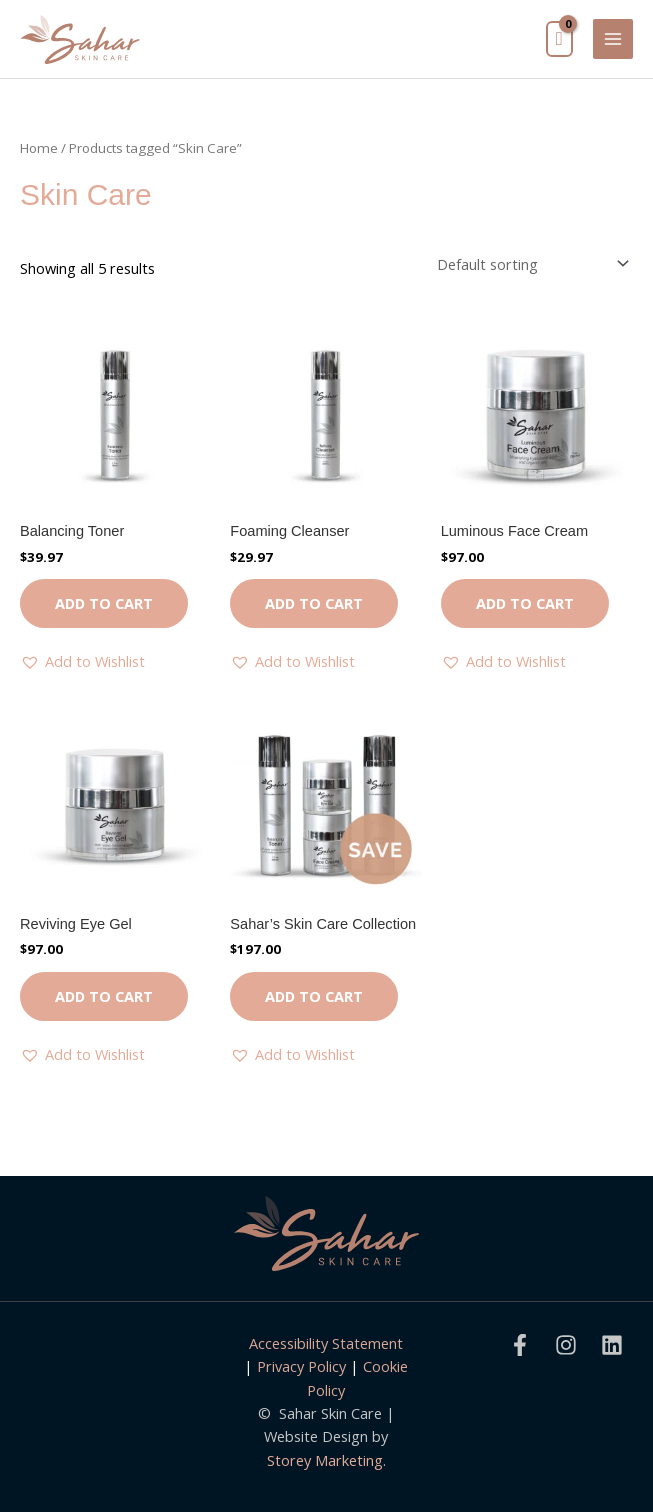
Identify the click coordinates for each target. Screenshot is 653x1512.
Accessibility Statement (326, 1343)
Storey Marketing (325, 1460)
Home (39, 148)
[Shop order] (529, 263)
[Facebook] (520, 1345)
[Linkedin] (612, 1345)
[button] (82, 661)
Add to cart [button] (104, 603)
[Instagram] (566, 1345)
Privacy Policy (301, 1366)
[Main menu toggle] (613, 39)
